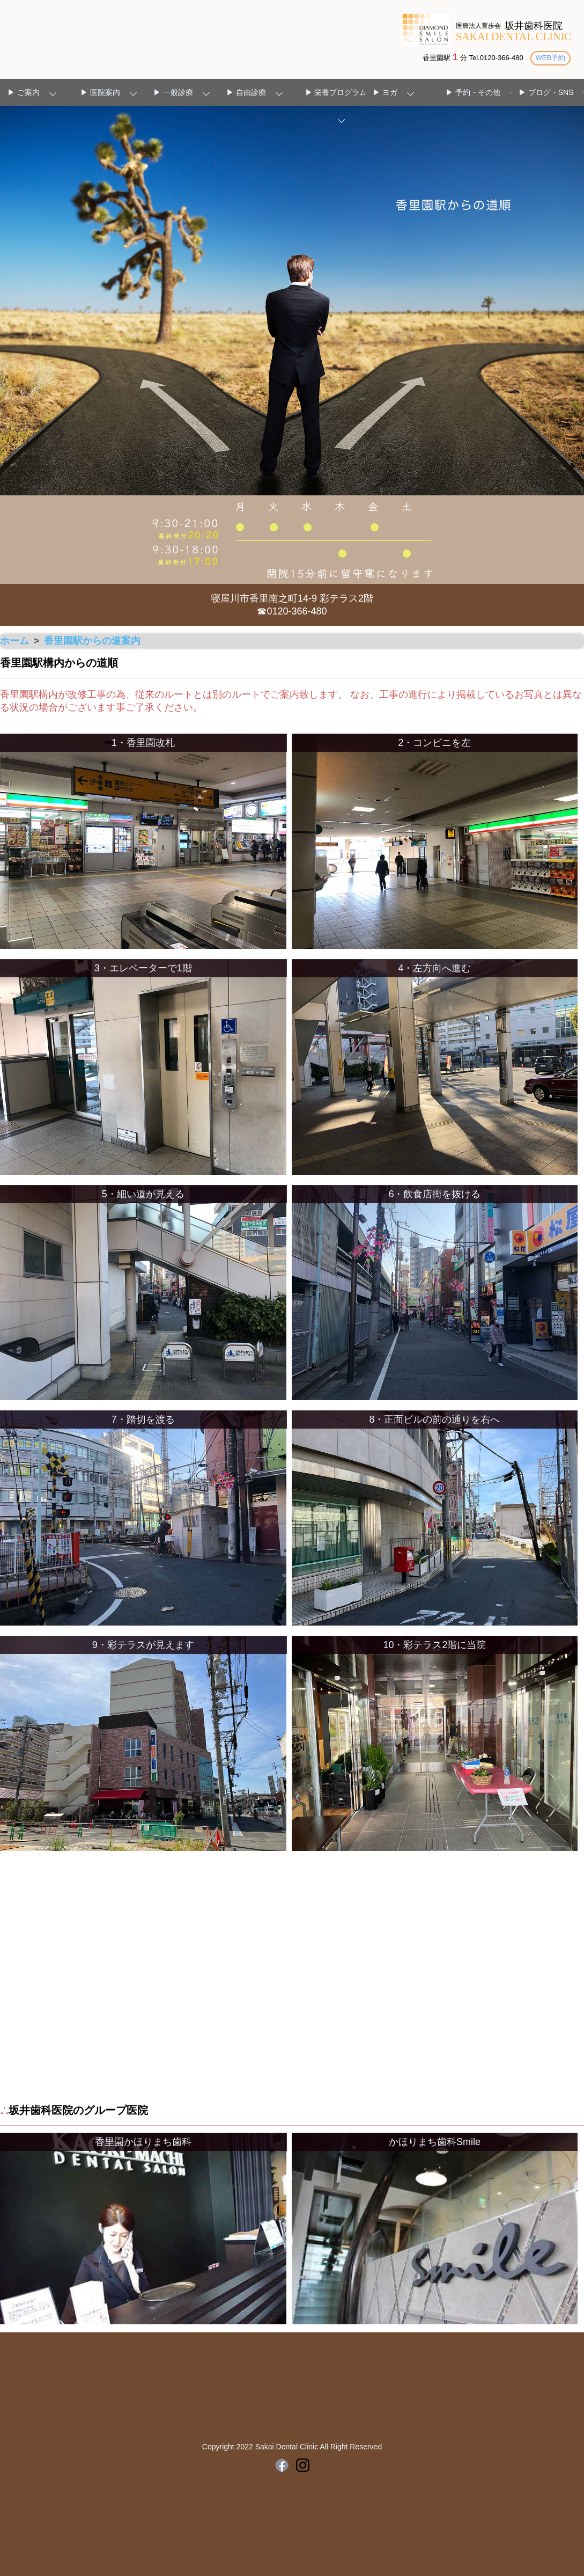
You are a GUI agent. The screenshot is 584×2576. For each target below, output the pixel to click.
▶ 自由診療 (246, 93)
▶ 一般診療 (173, 93)
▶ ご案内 (24, 93)
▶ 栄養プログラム (336, 93)
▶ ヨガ (385, 93)
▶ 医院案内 (100, 93)
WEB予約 (549, 58)
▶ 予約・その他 (473, 93)
